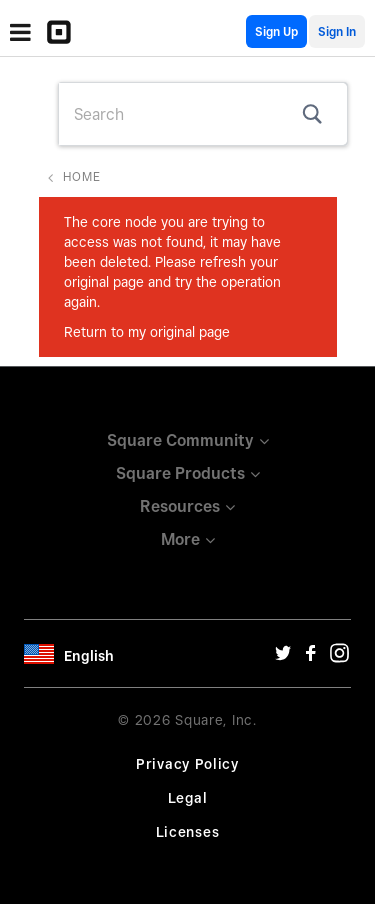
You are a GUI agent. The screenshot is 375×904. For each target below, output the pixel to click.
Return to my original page (147, 332)
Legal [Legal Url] (188, 798)
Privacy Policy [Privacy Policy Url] (187, 764)
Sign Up (276, 31)
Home (82, 176)
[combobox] (203, 114)
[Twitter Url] (283, 658)
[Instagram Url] (339, 658)
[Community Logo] (64, 32)
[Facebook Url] (311, 658)
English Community (232, 31)
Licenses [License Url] (188, 832)
